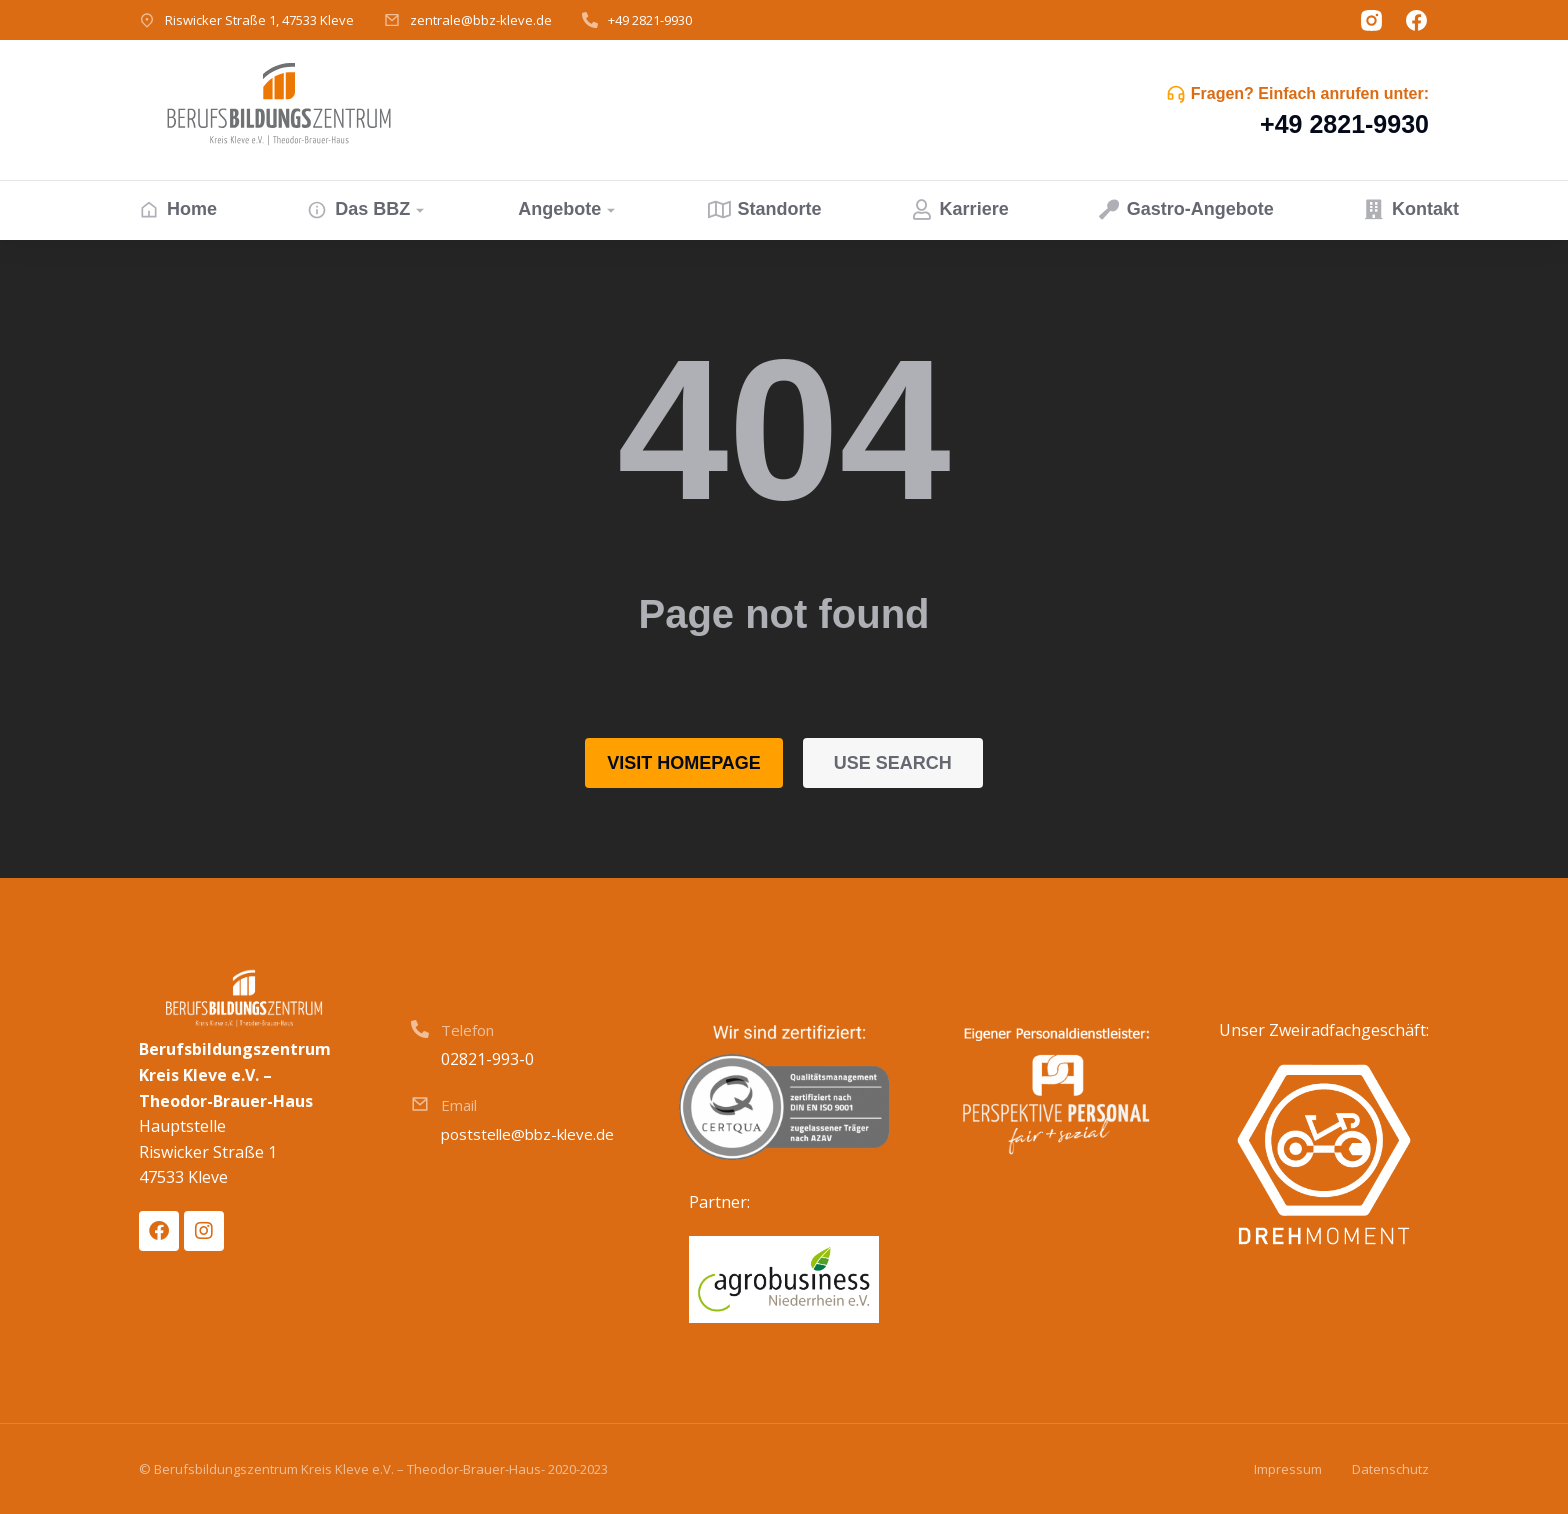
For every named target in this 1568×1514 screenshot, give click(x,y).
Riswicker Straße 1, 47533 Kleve (259, 20)
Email (459, 1105)
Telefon (467, 1030)
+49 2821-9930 (650, 20)
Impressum (1288, 1469)
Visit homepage (684, 763)
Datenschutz (1390, 1469)
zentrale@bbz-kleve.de (481, 20)
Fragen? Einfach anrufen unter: (1310, 93)
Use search (893, 763)
